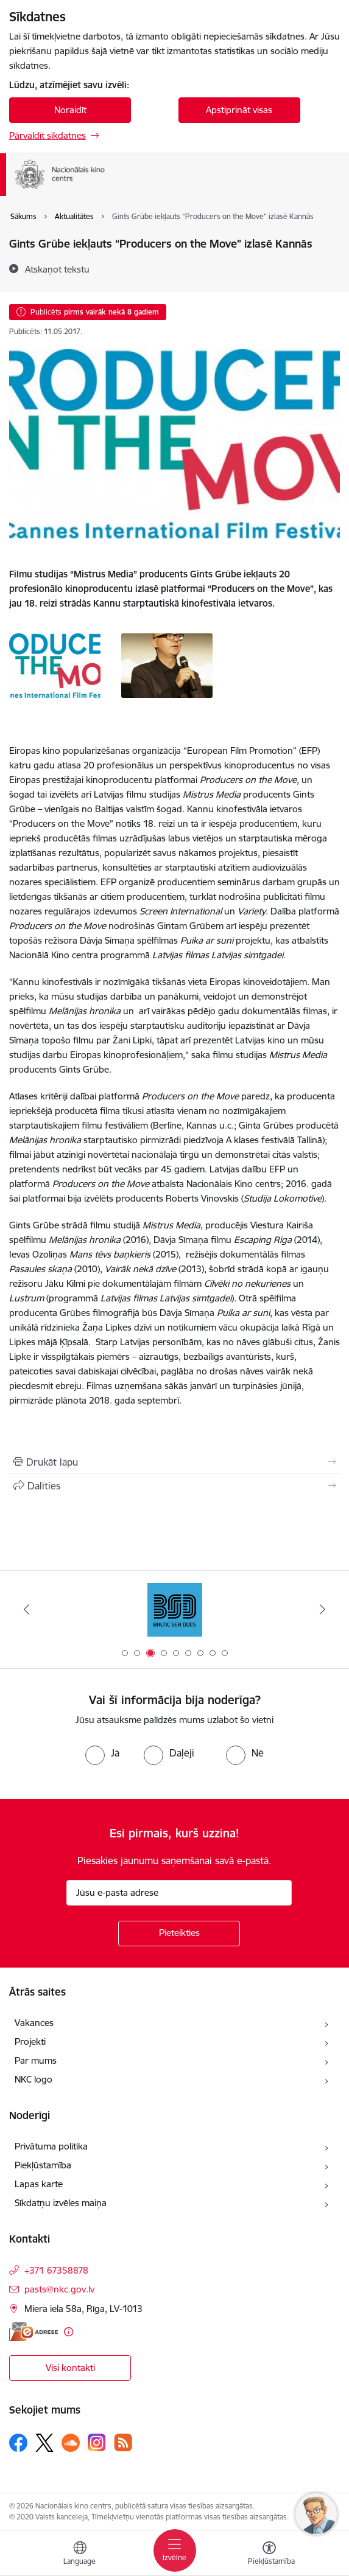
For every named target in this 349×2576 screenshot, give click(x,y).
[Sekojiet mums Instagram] (97, 2442)
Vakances (34, 2022)
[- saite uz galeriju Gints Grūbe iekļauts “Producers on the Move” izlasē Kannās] (54, 664)
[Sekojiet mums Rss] (123, 2442)
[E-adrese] (33, 2332)
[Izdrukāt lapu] (174, 1462)
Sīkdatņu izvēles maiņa (61, 2203)
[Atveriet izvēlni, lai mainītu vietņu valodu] (79, 2555)
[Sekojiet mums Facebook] (18, 2443)
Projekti (30, 2041)
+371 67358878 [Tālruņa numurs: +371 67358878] (56, 2270)
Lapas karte (39, 2184)
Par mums (36, 2060)
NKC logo (33, 2079)
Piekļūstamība (43, 2165)
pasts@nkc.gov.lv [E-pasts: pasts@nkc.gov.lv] (59, 2289)
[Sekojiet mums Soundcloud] (71, 2443)
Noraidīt (70, 110)
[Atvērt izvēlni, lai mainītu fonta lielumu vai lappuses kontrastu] (269, 2555)
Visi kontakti (70, 2367)
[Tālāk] (322, 1609)
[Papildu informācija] (68, 2331)
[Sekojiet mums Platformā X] (44, 2443)
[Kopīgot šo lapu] (174, 1485)
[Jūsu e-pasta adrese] (179, 1893)
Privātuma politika (51, 2146)
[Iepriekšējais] (26, 1609)
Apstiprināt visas (239, 110)
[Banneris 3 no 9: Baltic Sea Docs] (174, 1609)
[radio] (102, 1753)
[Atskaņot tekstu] (57, 269)
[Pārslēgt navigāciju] (174, 2550)
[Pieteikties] (179, 1933)
